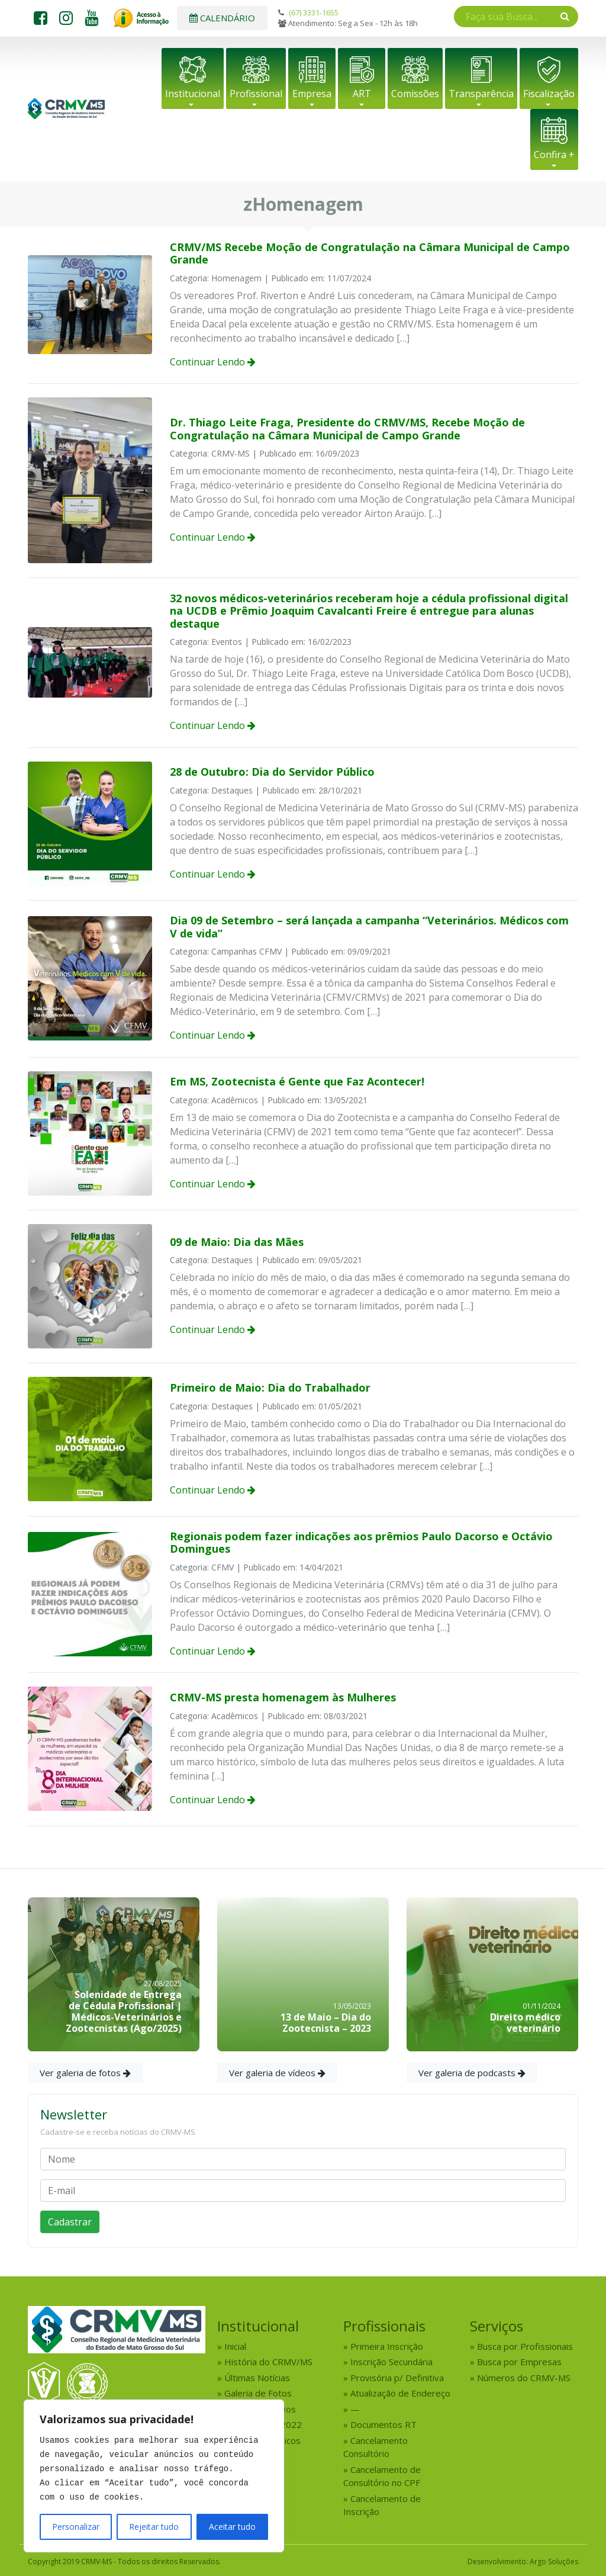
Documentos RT (383, 2424)
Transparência (481, 93)
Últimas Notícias (257, 2378)
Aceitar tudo (232, 2526)
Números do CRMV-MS (523, 2378)
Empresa (311, 93)
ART (362, 93)
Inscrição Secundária (391, 2362)
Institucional (192, 93)
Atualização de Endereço (400, 2393)
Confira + (554, 154)
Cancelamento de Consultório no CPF (382, 2476)
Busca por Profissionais (525, 2346)
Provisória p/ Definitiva (397, 2378)
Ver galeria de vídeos (277, 2073)
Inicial (235, 2346)
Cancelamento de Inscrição (382, 2505)
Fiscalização (549, 93)
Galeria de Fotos (258, 2393)
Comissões (415, 93)
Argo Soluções (554, 2561)
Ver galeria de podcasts (472, 2073)
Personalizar (75, 2526)
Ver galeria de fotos (85, 2073)
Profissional (256, 93)
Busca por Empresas (519, 2362)
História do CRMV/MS (268, 2362)
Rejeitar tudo (154, 2526)
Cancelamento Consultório (375, 2447)
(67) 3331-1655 (314, 12)
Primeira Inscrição (386, 2346)
